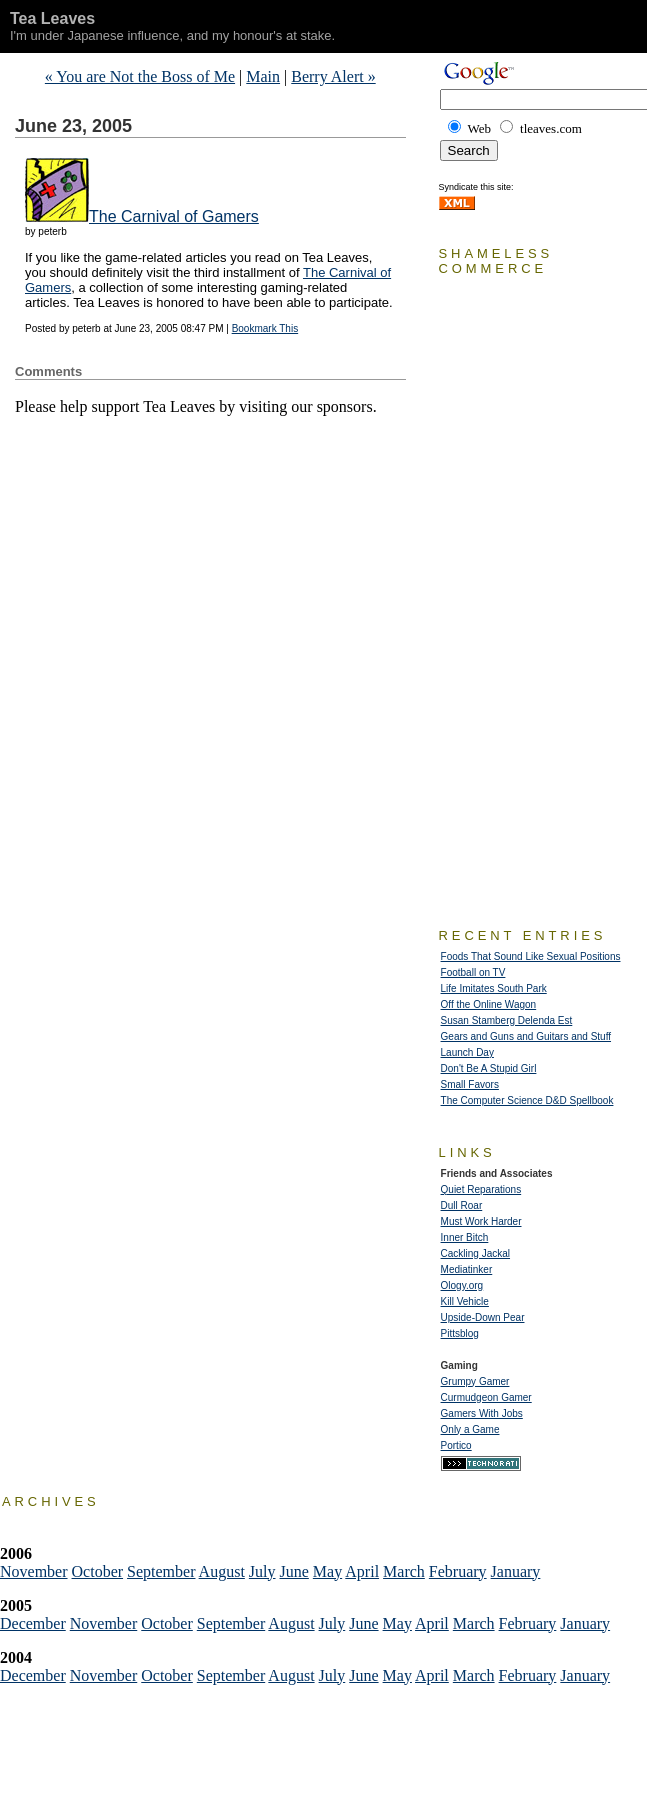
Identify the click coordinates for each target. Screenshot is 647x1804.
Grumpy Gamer (475, 1381)
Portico (456, 1445)
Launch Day (467, 1052)
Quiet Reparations (481, 1189)
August (222, 1571)
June (294, 1571)
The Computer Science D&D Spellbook (527, 1100)
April (362, 1571)
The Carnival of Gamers (174, 216)
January (516, 1571)
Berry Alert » (333, 76)
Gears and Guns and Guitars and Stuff (526, 1036)
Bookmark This (265, 328)
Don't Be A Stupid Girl (489, 1068)
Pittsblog (460, 1333)
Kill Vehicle (465, 1301)
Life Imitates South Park (494, 988)
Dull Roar (462, 1205)
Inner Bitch (465, 1237)
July (262, 1571)
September (161, 1571)
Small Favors (470, 1084)
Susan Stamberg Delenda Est (507, 1020)
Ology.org (462, 1285)
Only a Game (470, 1429)
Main (263, 76)
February (458, 1571)
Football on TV (473, 972)
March (404, 1571)
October (98, 1571)
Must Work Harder (481, 1221)
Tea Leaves (52, 18)
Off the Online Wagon (489, 1004)
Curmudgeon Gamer (486, 1397)
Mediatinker (467, 1269)
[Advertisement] (249, 446)
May (327, 1571)
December (33, 1623)
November (34, 1571)
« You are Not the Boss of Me (140, 76)
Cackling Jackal (475, 1253)
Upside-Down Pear (483, 1317)
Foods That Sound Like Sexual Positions (531, 956)
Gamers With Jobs (482, 1413)
